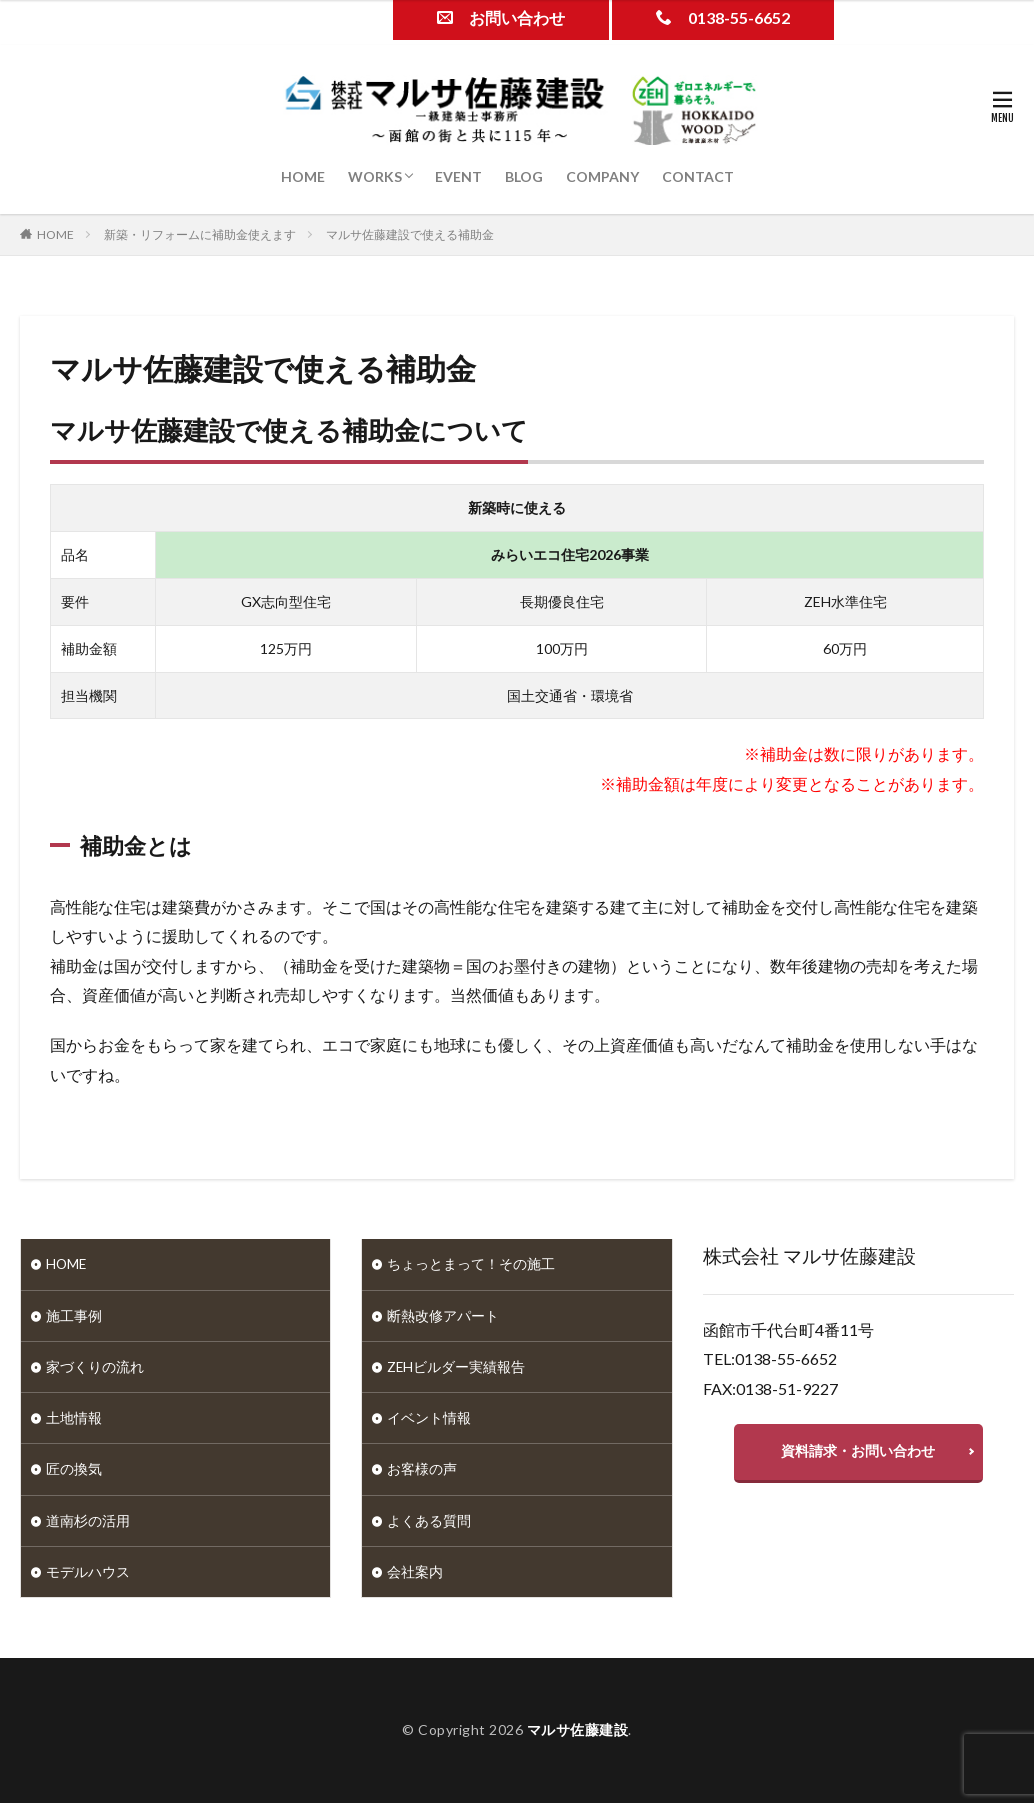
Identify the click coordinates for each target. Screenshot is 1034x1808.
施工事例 (74, 1316)
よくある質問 (429, 1524)
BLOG (524, 176)
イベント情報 (429, 1420)
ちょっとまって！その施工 (471, 1264)
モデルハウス (88, 1576)
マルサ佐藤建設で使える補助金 (410, 234)
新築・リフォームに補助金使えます (200, 234)
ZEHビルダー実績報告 (456, 1368)
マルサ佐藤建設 (578, 1734)
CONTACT (698, 176)
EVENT (458, 176)
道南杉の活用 (88, 1524)
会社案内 (415, 1576)
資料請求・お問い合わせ (858, 1452)
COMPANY (602, 176)
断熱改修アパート (443, 1316)
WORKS (375, 176)
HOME (303, 176)
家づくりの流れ (95, 1368)
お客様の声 (422, 1472)
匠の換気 (74, 1472)
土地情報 (74, 1420)
